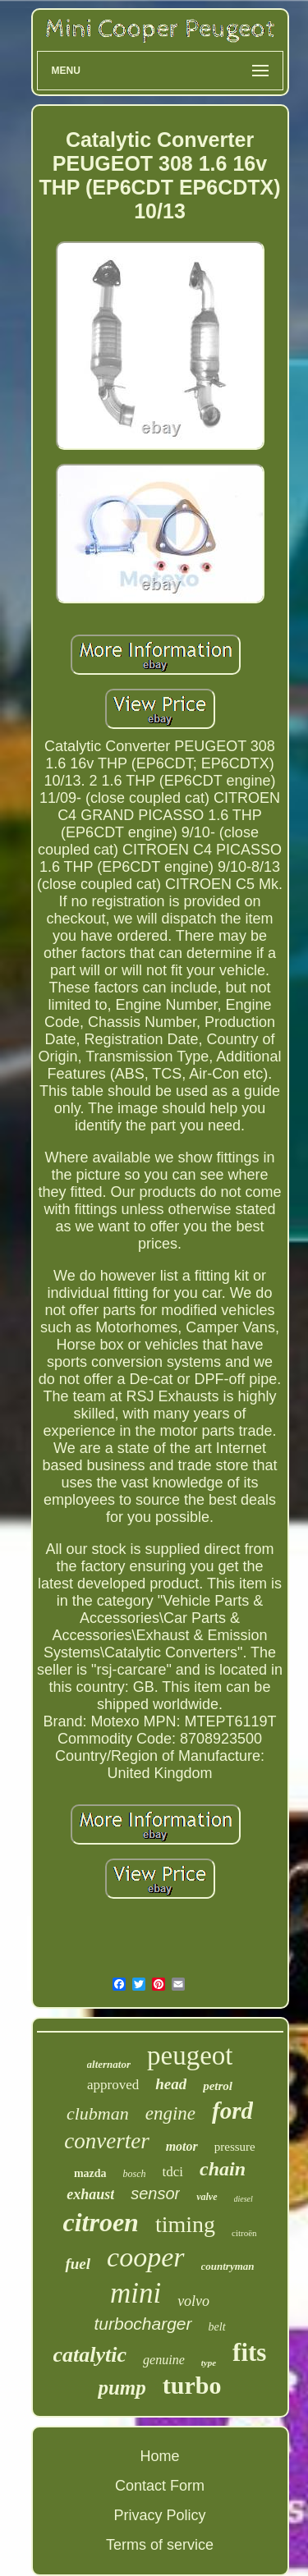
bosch (134, 2174)
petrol (217, 2085)
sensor (155, 2193)
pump (121, 2388)
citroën (244, 2233)
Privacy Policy (159, 2515)
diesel (243, 2198)
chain (223, 2169)
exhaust (90, 2194)
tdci (173, 2172)
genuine (164, 2360)
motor (182, 2146)
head (170, 2083)
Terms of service (160, 2545)
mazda (90, 2173)
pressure (234, 2146)
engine (170, 2113)
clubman (98, 2113)
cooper (145, 2257)
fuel (77, 2263)
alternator (109, 2064)
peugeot (189, 2055)
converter (106, 2141)
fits (249, 2352)
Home (159, 2456)
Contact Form (160, 2485)
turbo (192, 2385)
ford (232, 2110)
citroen (100, 2222)
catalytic (90, 2355)
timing (185, 2224)
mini (135, 2293)
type (208, 2362)
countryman (228, 2266)
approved (113, 2084)
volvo (193, 2301)
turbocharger (142, 2323)
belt (217, 2327)
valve (206, 2196)
